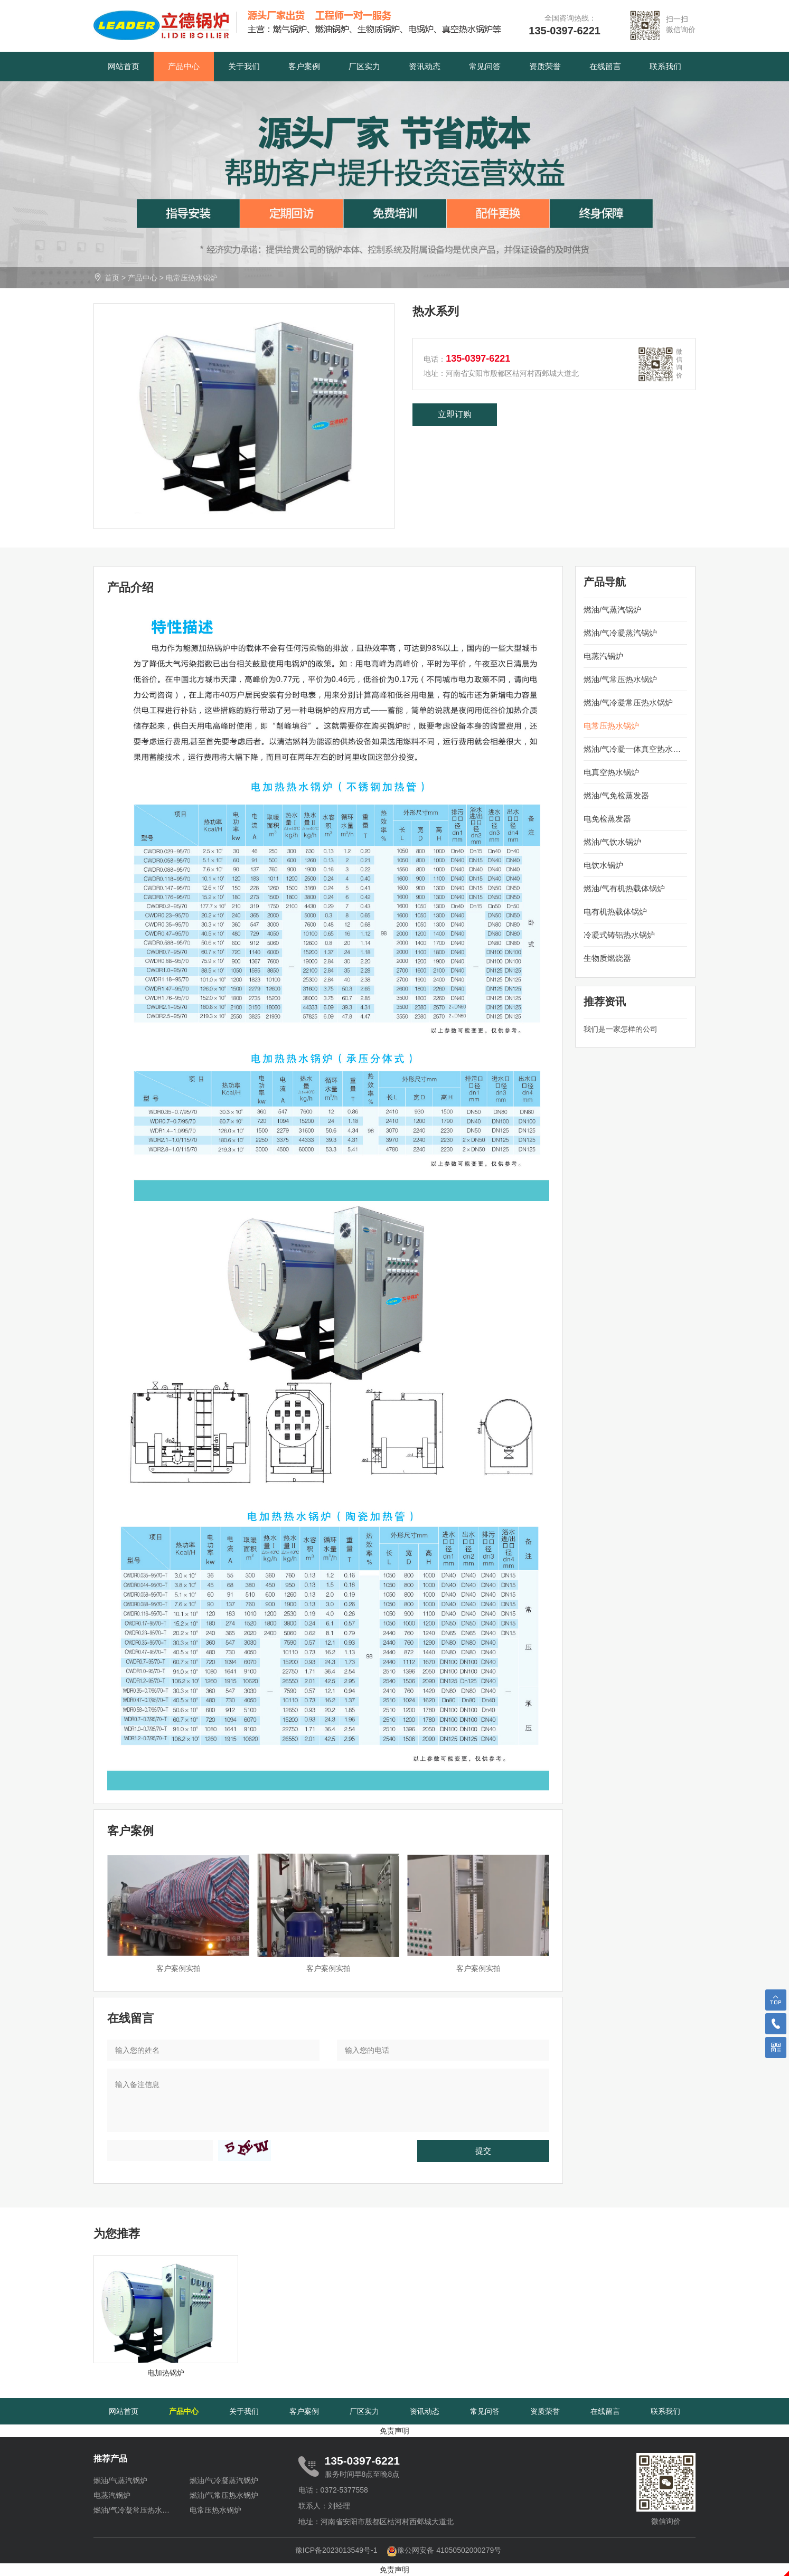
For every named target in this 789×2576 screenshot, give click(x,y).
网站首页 (123, 66)
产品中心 (184, 66)
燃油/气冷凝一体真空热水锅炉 (635, 748)
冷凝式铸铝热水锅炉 (619, 934)
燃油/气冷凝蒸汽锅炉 (620, 632)
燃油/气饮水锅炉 (612, 841)
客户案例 (304, 66)
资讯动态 (424, 66)
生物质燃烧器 (607, 958)
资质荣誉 (545, 66)
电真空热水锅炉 (611, 772)
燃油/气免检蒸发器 (616, 795)
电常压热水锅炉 (192, 277)
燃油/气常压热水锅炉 (620, 679)
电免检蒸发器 (607, 818)
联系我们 (665, 66)
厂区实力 (364, 66)
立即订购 (455, 414)
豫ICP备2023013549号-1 (336, 2550)
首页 (112, 277)
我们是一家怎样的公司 (621, 1029)
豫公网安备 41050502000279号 (444, 2550)
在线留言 (605, 66)
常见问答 (485, 66)
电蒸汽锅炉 (603, 656)
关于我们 (244, 66)
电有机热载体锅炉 (615, 911)
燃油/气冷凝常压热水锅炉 (628, 702)
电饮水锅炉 (603, 865)
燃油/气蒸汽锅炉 (612, 609)
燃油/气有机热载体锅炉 (624, 888)
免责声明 (394, 2431)
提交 (483, 2150)
